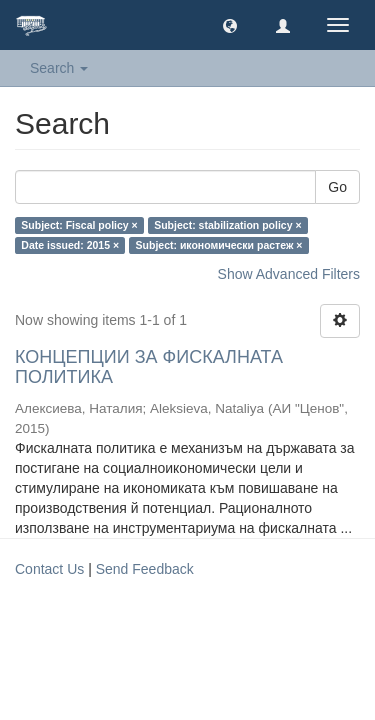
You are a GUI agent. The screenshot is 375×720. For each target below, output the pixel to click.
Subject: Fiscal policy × (79, 225)
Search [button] (59, 68)
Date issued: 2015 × (70, 245)
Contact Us (49, 569)
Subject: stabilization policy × (227, 225)
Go (337, 187)
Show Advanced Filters (289, 274)
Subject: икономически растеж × (219, 245)
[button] (230, 25)
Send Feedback (145, 569)
